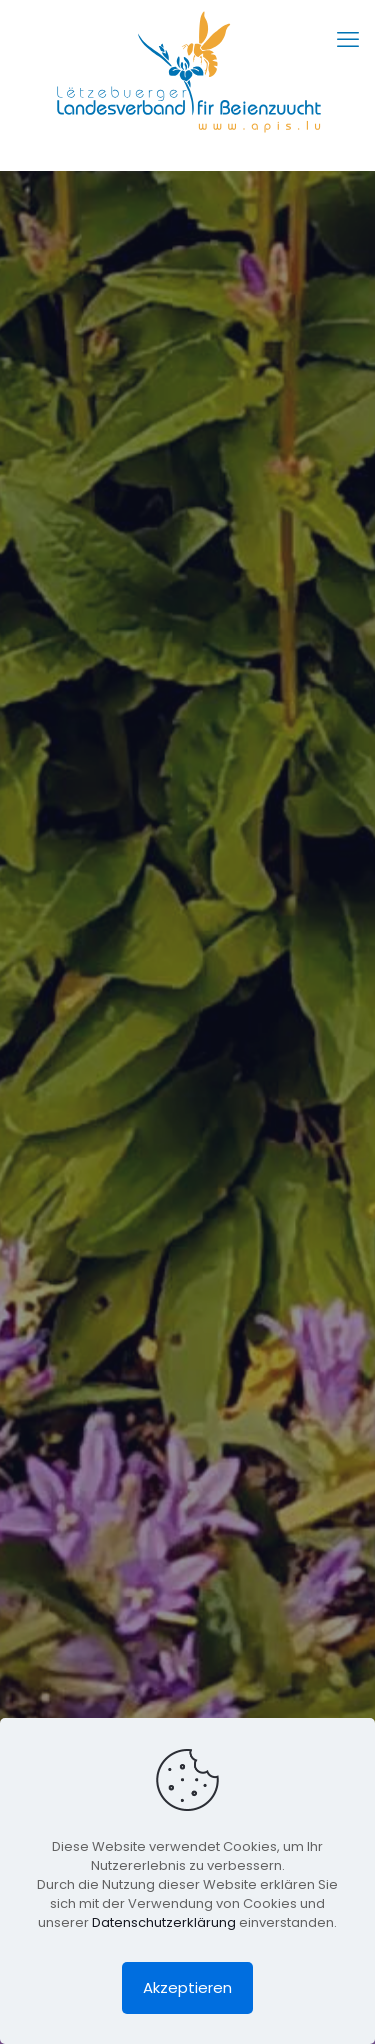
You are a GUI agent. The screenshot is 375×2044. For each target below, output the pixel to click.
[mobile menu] (348, 40)
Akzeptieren (187, 1987)
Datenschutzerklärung (164, 1922)
